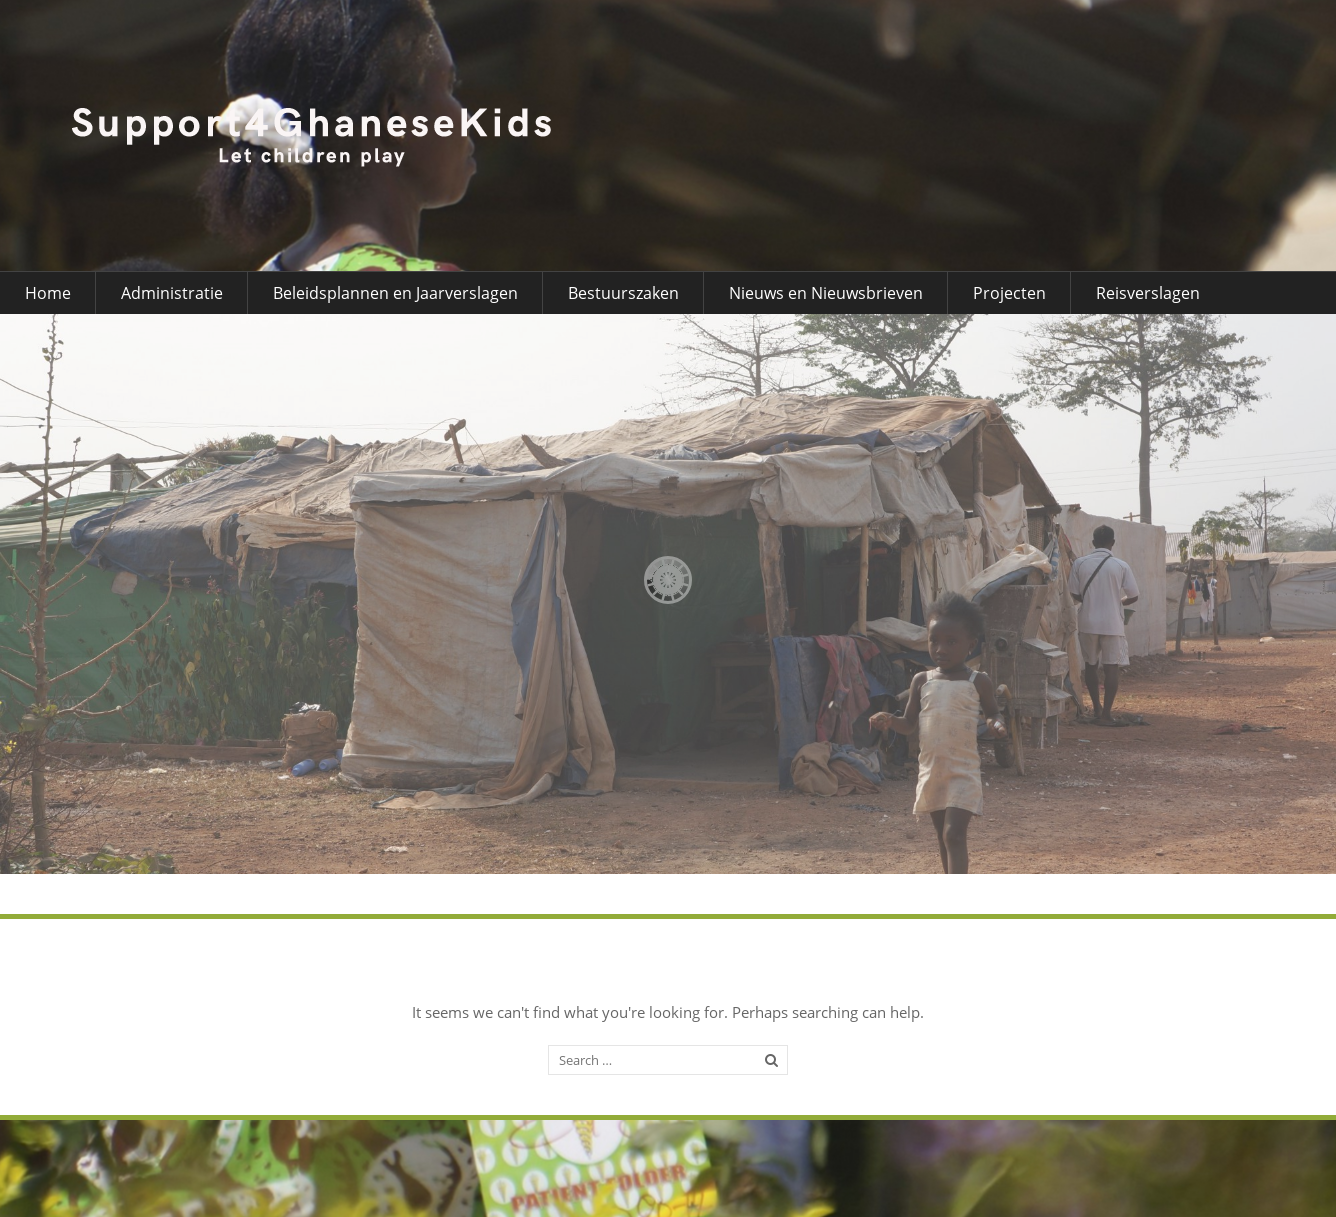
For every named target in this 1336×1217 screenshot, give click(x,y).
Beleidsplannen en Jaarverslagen (395, 293)
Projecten (1009, 293)
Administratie (172, 293)
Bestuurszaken (623, 293)
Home (48, 293)
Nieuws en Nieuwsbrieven (826, 293)
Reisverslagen (1148, 293)
